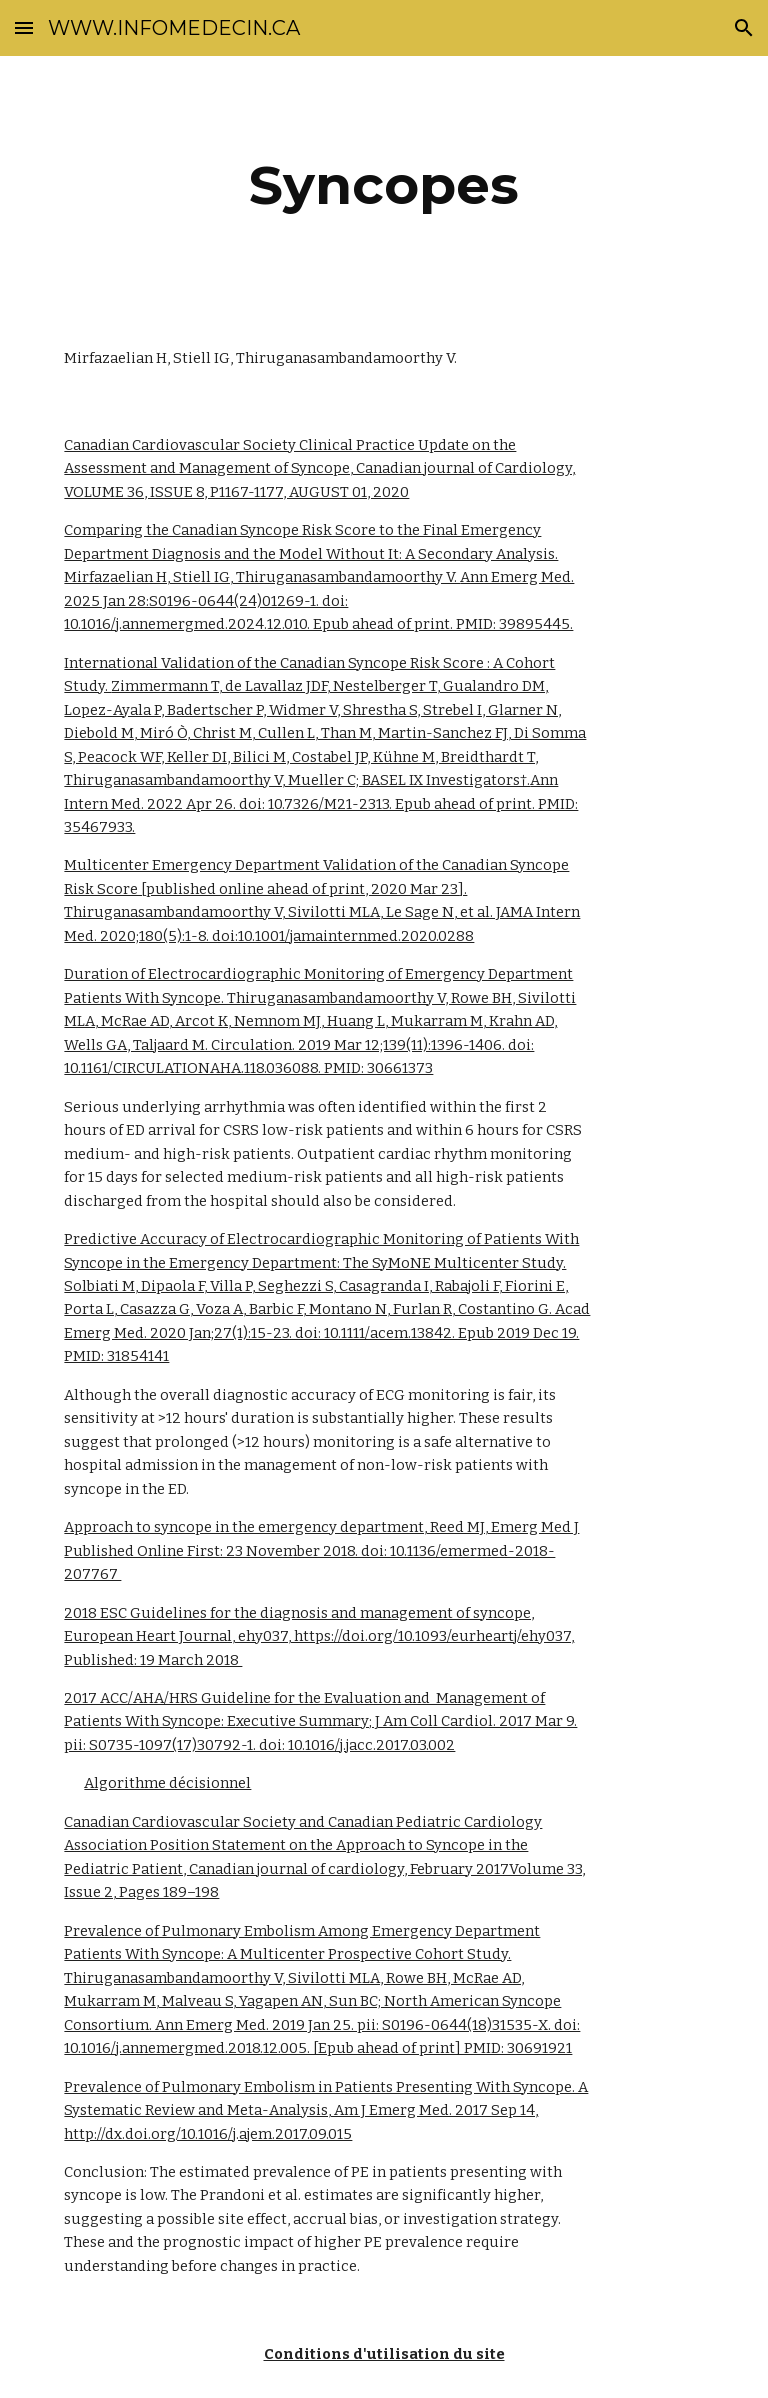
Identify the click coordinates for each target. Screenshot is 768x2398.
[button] (24, 27)
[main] (383, 185)
